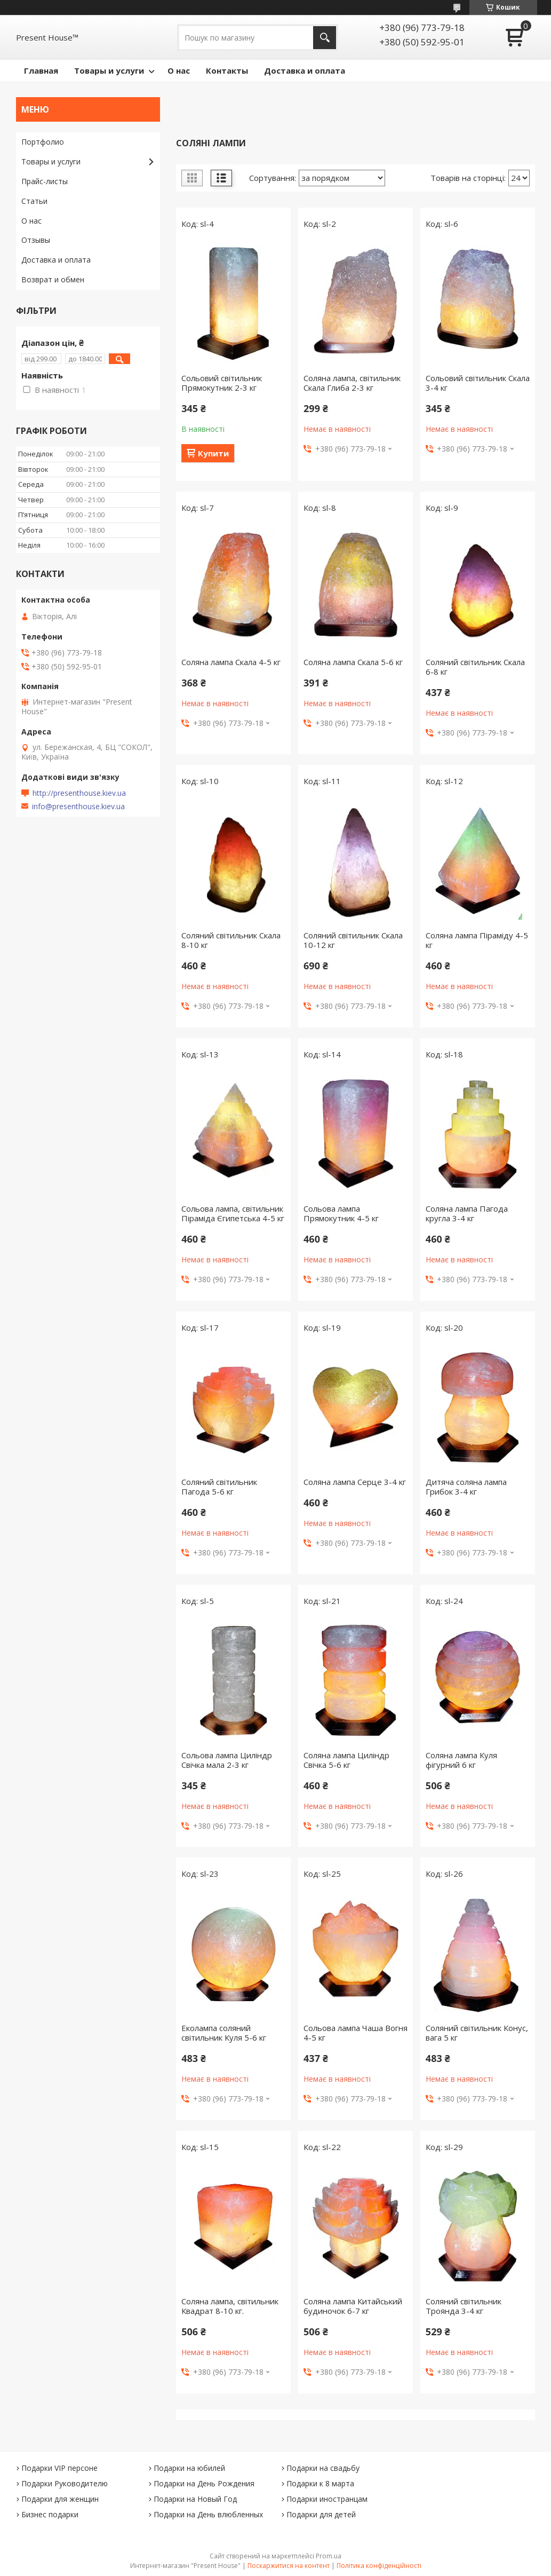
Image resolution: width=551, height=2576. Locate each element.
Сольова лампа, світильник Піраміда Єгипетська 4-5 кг (232, 1213)
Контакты (227, 70)
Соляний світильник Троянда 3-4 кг (463, 2306)
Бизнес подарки (49, 2514)
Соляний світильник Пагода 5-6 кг (219, 1486)
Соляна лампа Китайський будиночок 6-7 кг (353, 2306)
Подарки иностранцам (327, 2499)
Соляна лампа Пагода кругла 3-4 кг (467, 1213)
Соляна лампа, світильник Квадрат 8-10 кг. (229, 2306)
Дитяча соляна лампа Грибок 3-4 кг (466, 1486)
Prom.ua (328, 2556)
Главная (41, 70)
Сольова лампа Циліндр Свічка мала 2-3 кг (226, 1759)
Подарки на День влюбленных (208, 2514)
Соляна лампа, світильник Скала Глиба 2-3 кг (352, 382)
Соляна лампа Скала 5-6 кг (353, 662)
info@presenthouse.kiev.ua (78, 806)
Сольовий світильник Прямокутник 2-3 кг (221, 382)
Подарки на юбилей (189, 2468)
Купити (213, 453)
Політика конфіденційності (379, 2565)
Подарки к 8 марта (320, 2483)
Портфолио (42, 142)
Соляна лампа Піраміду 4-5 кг (477, 940)
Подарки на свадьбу (323, 2468)
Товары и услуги (109, 70)
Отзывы (35, 240)
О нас (178, 70)
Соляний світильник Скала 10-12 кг (353, 940)
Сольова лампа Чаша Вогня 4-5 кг (356, 2032)
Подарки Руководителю (64, 2483)
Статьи (34, 201)
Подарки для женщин (60, 2499)
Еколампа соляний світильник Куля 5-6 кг (223, 2032)
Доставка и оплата (304, 70)
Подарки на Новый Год (195, 2499)
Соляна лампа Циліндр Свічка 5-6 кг (346, 1759)
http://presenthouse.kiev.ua (79, 793)
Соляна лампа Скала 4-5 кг (231, 662)
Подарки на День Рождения (204, 2483)
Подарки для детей (321, 2514)
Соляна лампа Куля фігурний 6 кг (461, 1759)
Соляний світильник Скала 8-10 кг (231, 940)
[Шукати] (324, 37)
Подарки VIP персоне (59, 2468)
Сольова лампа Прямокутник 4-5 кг (341, 1213)
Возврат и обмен (52, 279)
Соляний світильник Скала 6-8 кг (475, 666)
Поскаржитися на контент (288, 2565)
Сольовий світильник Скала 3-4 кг (478, 382)
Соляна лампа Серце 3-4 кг (355, 1482)
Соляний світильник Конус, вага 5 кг (477, 2032)
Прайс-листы (44, 181)
